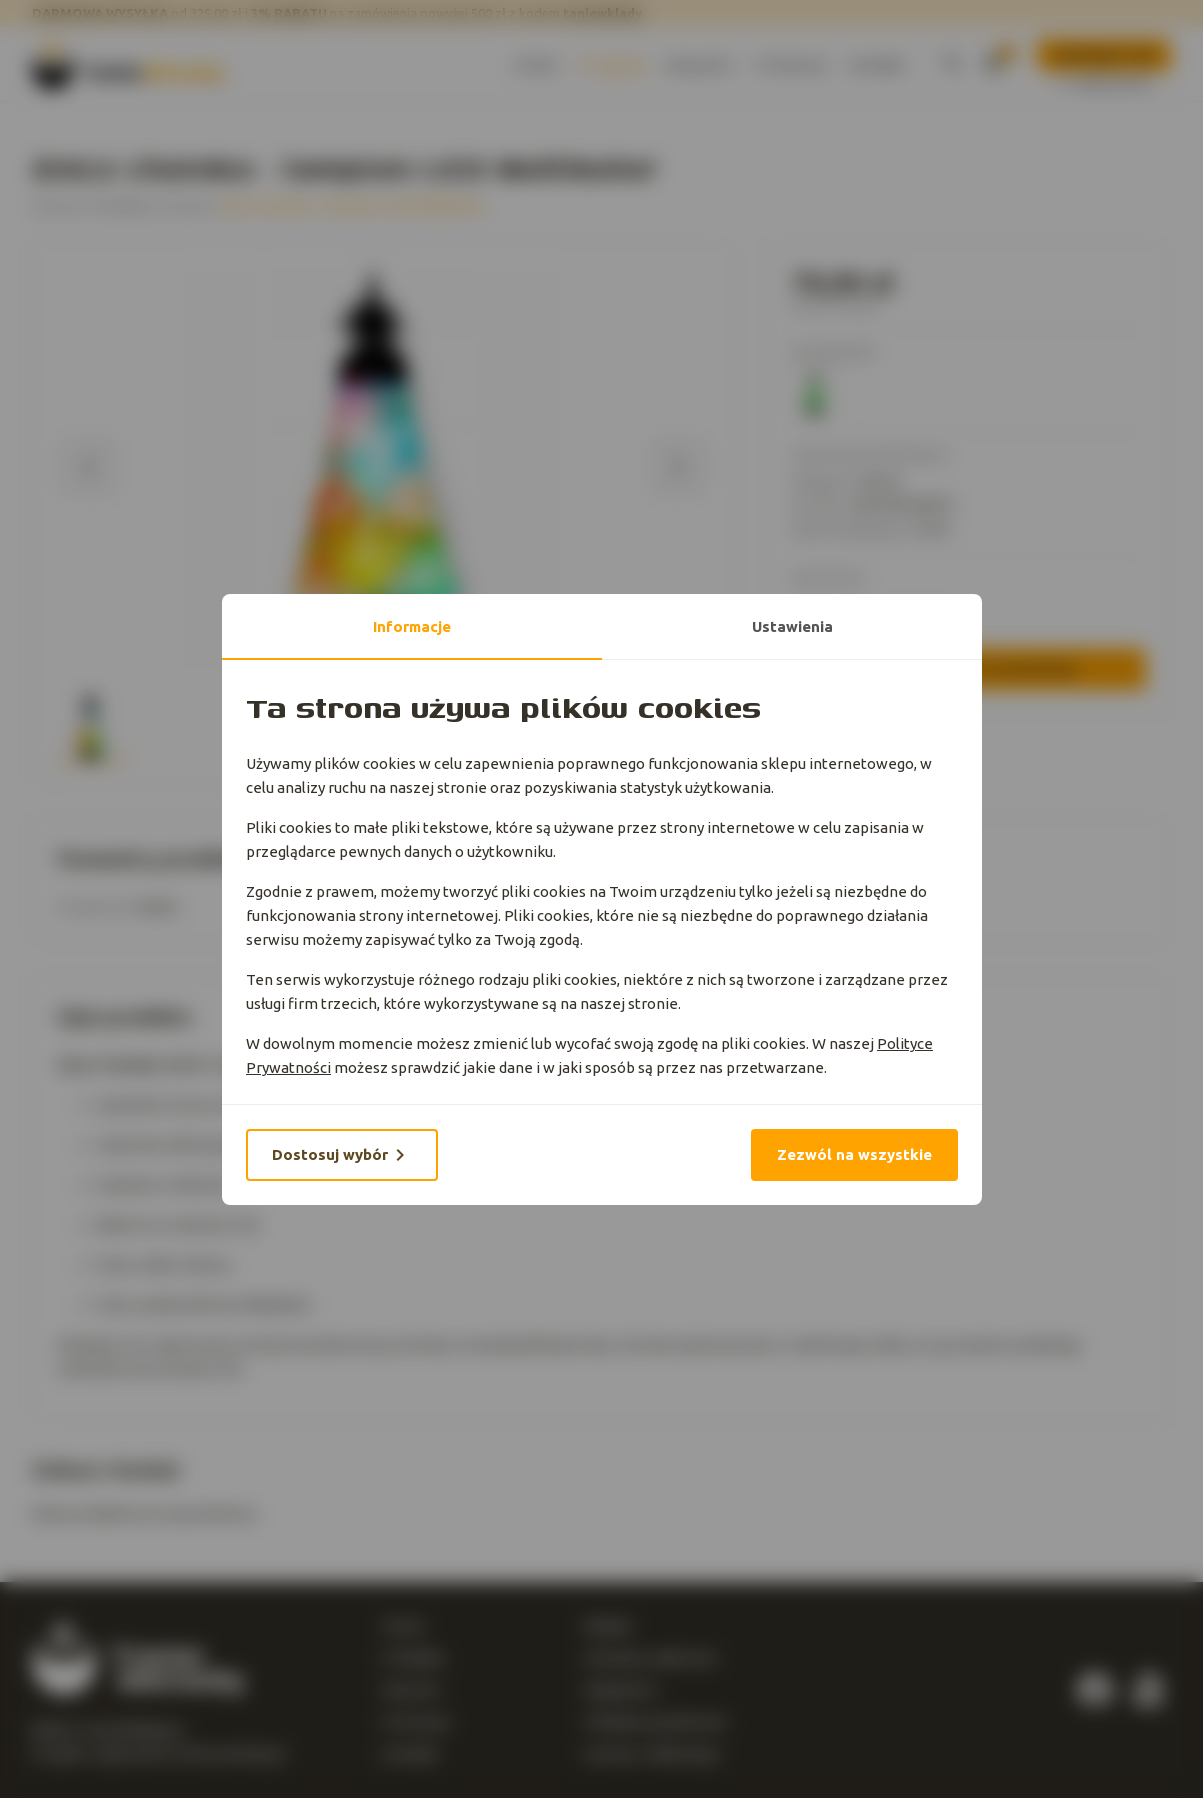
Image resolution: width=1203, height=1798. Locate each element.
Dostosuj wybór (342, 1155)
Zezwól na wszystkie (854, 1154)
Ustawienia (791, 626)
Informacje (412, 626)
